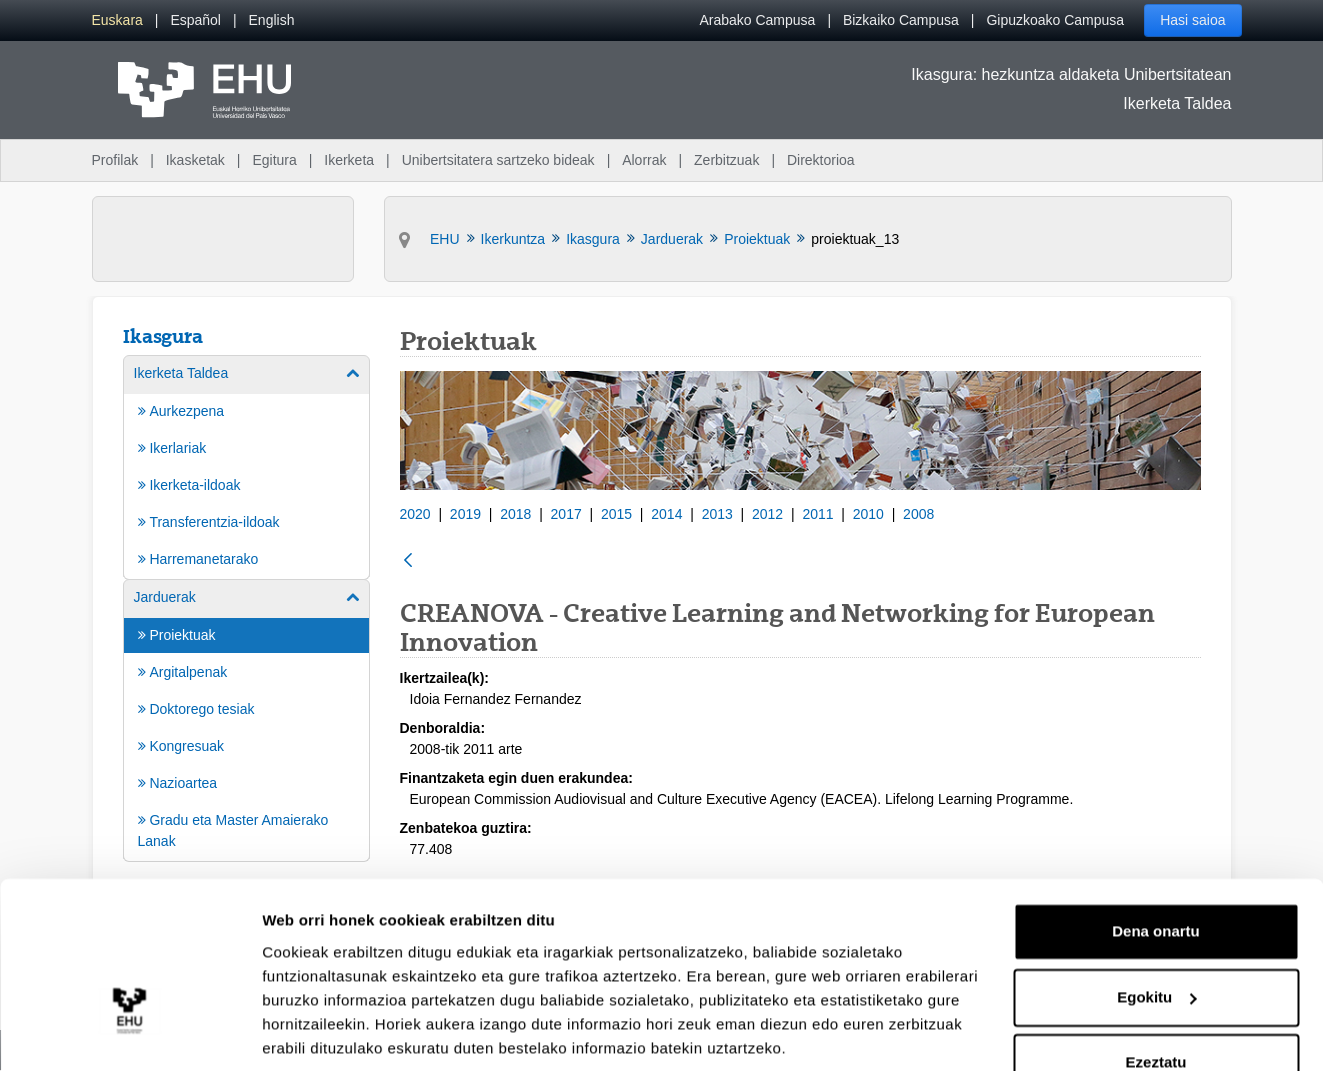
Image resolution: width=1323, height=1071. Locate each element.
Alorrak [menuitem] (644, 160)
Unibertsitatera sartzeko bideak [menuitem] (498, 160)
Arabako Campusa (757, 20)
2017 (566, 514)
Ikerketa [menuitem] (349, 160)
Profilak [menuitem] (115, 160)
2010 (868, 514)
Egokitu (1156, 925)
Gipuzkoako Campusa (1055, 20)
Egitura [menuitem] (274, 160)
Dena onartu (1156, 860)
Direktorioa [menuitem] (821, 160)
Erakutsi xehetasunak (340, 1031)
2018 (515, 514)
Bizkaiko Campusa (901, 20)
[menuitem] (117, 20)
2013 (717, 514)
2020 (415, 514)
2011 (817, 514)
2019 (465, 514)
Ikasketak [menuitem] (195, 160)
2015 (616, 514)
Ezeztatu (1156, 991)
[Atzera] (408, 561)
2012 (767, 514)
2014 (666, 514)
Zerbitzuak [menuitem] (726, 160)
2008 (918, 514)
